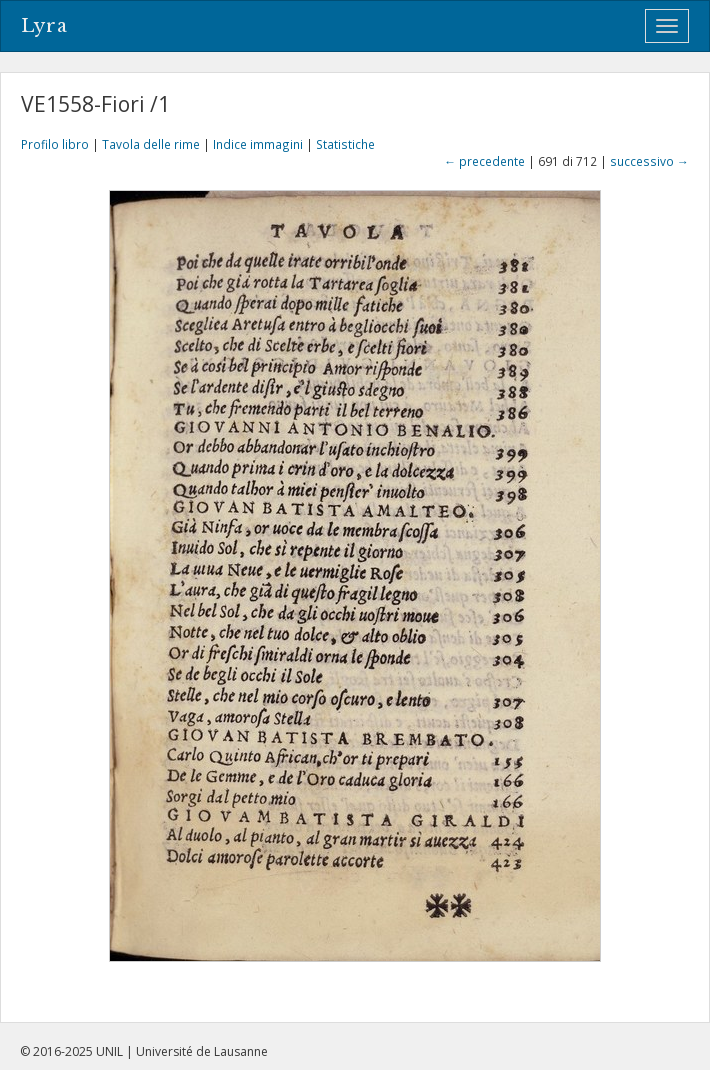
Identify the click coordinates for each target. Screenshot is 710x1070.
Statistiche (345, 144)
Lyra (44, 26)
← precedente (484, 161)
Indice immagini (258, 144)
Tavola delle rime (151, 144)
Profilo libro (55, 144)
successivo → (649, 161)
